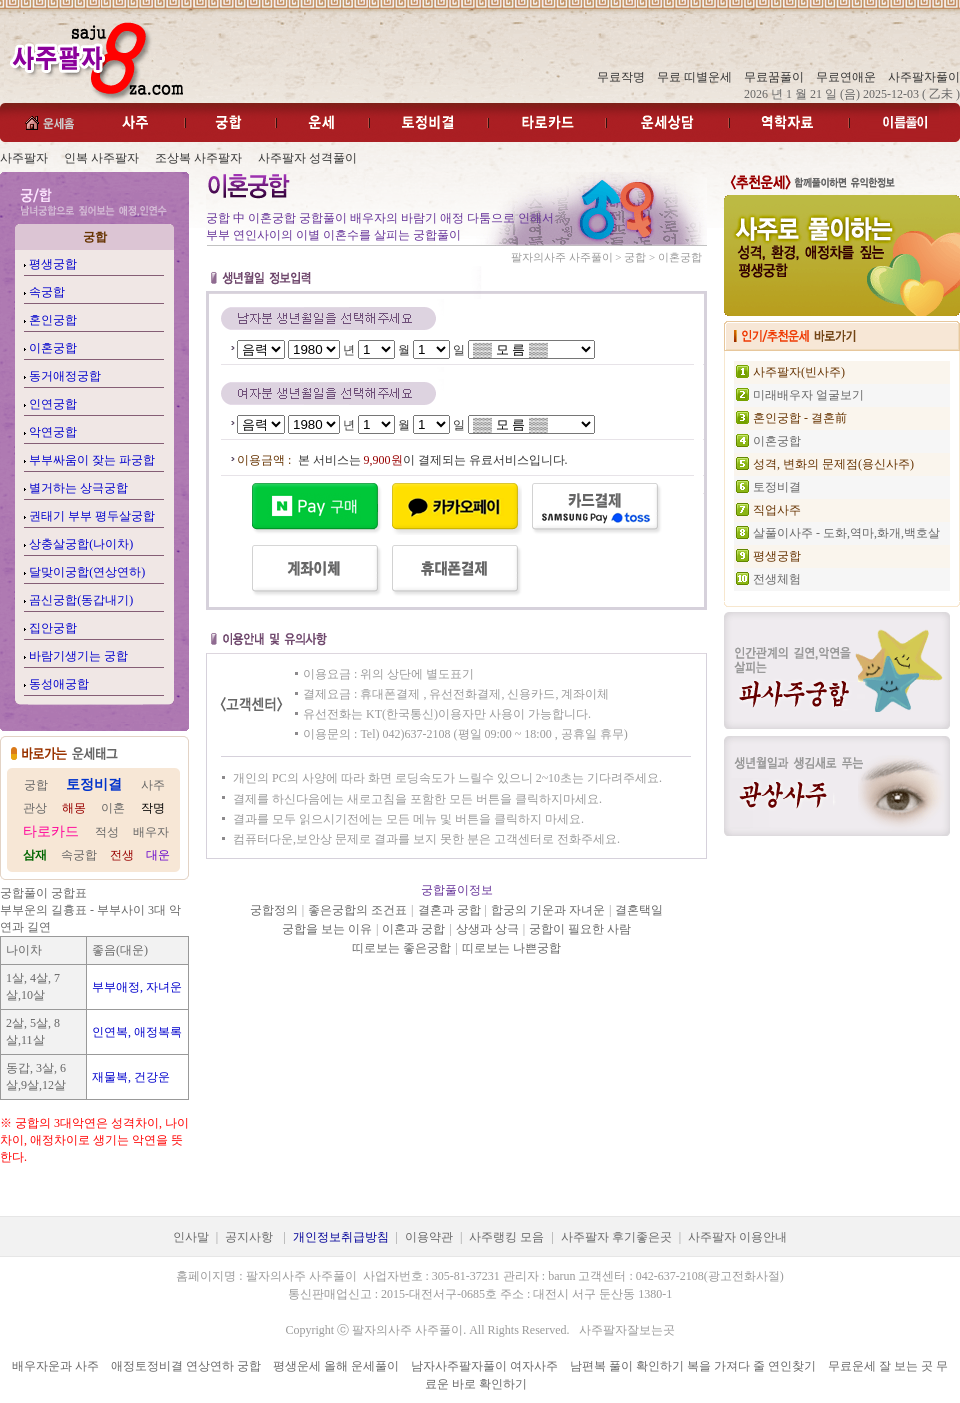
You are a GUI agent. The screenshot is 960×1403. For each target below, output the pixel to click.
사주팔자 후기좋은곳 (616, 1237)
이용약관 (429, 1237)
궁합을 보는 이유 (327, 929)
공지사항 (249, 1237)
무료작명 (621, 77)
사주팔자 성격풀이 (307, 158)
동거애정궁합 (65, 376)
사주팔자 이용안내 (737, 1237)
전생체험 (777, 579)
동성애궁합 (59, 684)
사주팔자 (24, 158)
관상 (35, 808)
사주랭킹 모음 (506, 1237)
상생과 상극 (487, 929)
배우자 (151, 832)
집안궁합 (53, 628)
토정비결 (777, 487)
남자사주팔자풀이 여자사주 (484, 1366)
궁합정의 (274, 910)
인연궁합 (53, 404)
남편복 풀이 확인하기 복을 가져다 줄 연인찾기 (693, 1366)
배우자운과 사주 (55, 1366)
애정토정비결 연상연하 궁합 (186, 1366)
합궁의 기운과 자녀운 (548, 910)
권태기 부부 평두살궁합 (92, 516)
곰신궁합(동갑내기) (81, 600)
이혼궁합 (53, 348)
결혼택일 (639, 910)
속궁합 (47, 292)
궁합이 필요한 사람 (580, 929)
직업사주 (777, 510)
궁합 (36, 785)
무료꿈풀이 (774, 77)
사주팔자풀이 (924, 77)
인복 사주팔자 (101, 158)
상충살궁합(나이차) (81, 544)
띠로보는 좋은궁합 (401, 948)
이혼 (113, 808)
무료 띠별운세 (694, 77)
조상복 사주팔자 (198, 158)
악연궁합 (53, 432)
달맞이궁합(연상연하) (87, 572)
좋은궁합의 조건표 (357, 910)
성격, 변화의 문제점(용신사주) (833, 464)
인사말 (191, 1237)
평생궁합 (53, 264)
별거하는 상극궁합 (78, 488)
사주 (153, 785)
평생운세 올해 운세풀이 (336, 1366)
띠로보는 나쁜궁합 (511, 948)
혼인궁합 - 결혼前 (800, 418)
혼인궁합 (53, 320)
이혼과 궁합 (413, 929)
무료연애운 (846, 77)
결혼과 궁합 (449, 910)
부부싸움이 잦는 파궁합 (92, 460)
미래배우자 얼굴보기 (808, 395)
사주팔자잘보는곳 (627, 1330)
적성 (107, 832)
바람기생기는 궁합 (78, 656)
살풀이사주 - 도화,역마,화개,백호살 (846, 533)
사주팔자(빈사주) (799, 372)
